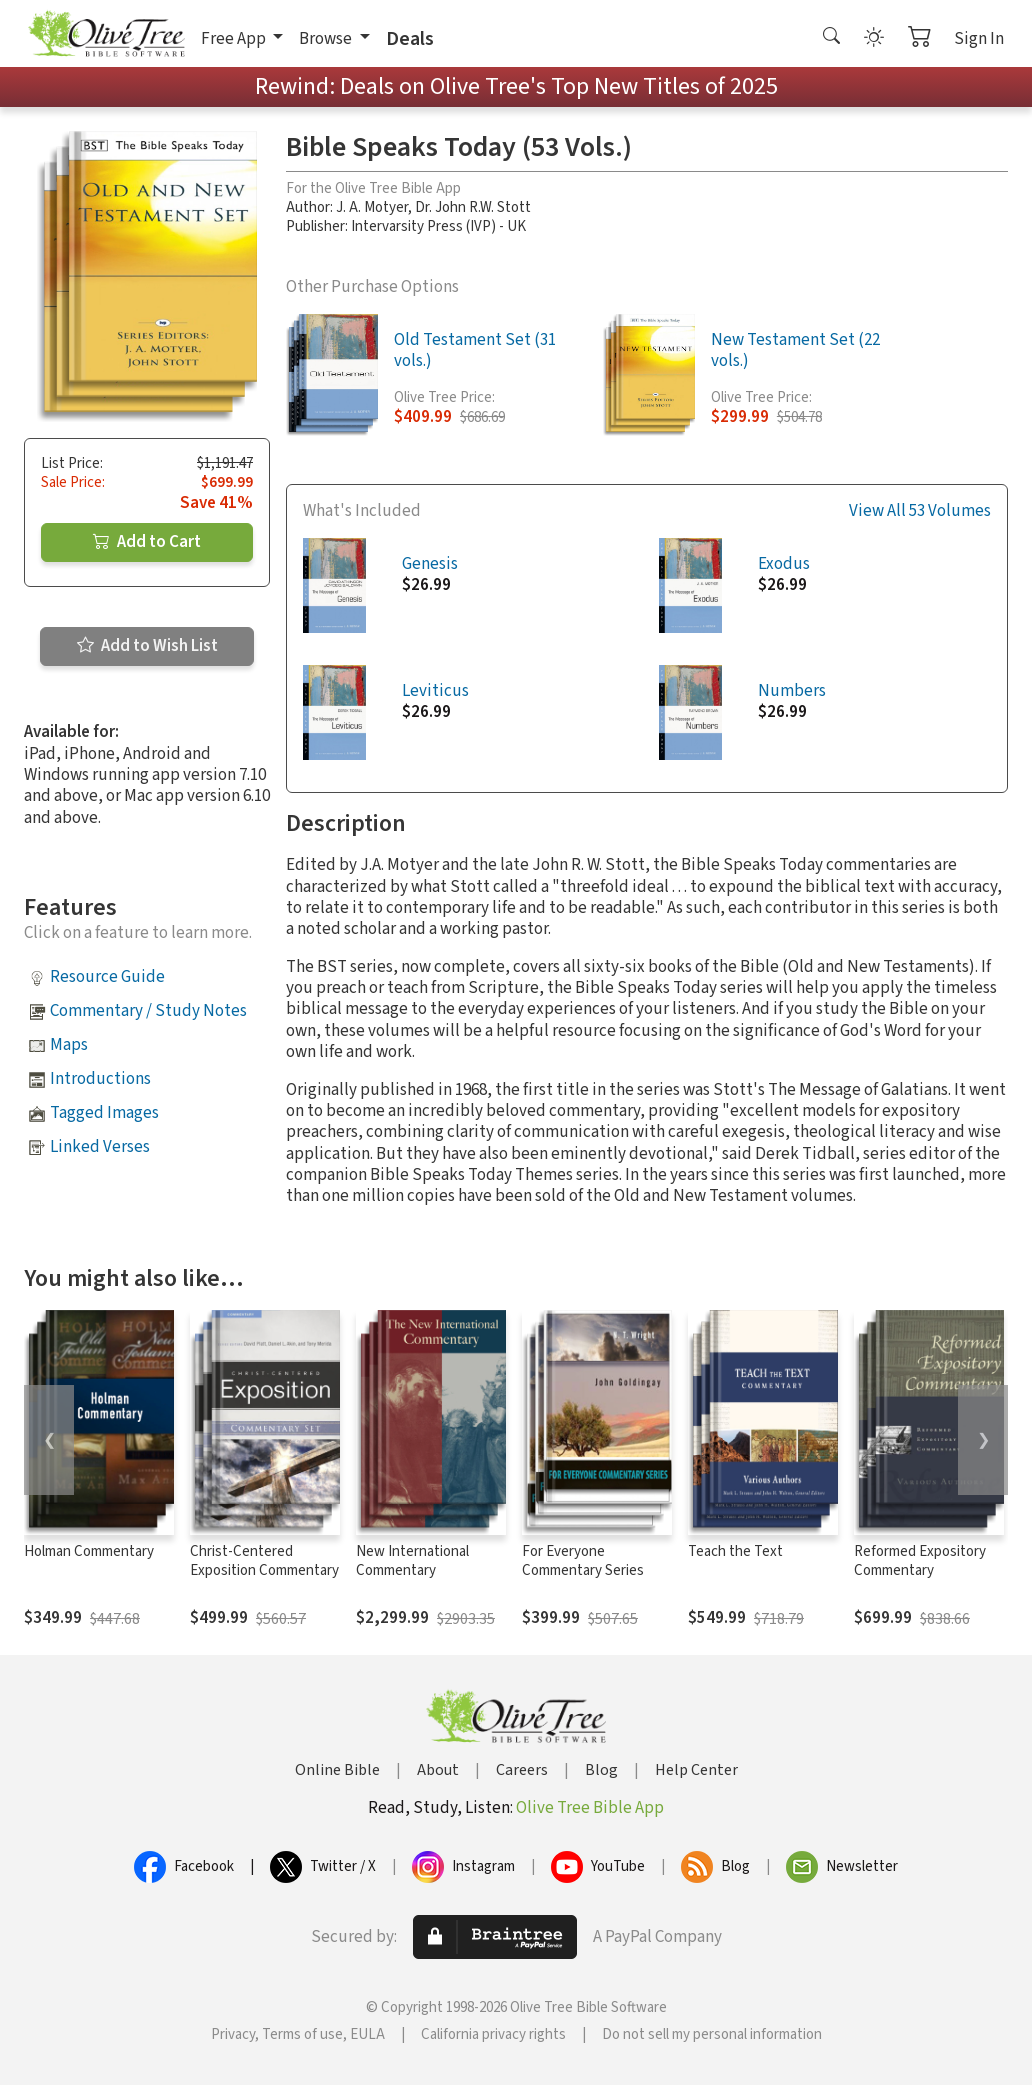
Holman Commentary (89, 1551)
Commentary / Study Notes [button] (148, 1011)
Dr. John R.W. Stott (473, 207)
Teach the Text (735, 1551)
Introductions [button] (100, 1079)
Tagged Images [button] (104, 1113)
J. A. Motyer (372, 207)
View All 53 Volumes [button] (920, 511)
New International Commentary (412, 1561)
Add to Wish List (147, 646)
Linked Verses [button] (100, 1147)
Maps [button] (69, 1045)
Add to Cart (147, 542)
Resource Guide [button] (107, 977)
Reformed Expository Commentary (920, 1561)
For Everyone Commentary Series (583, 1561)
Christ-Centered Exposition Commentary (264, 1561)
